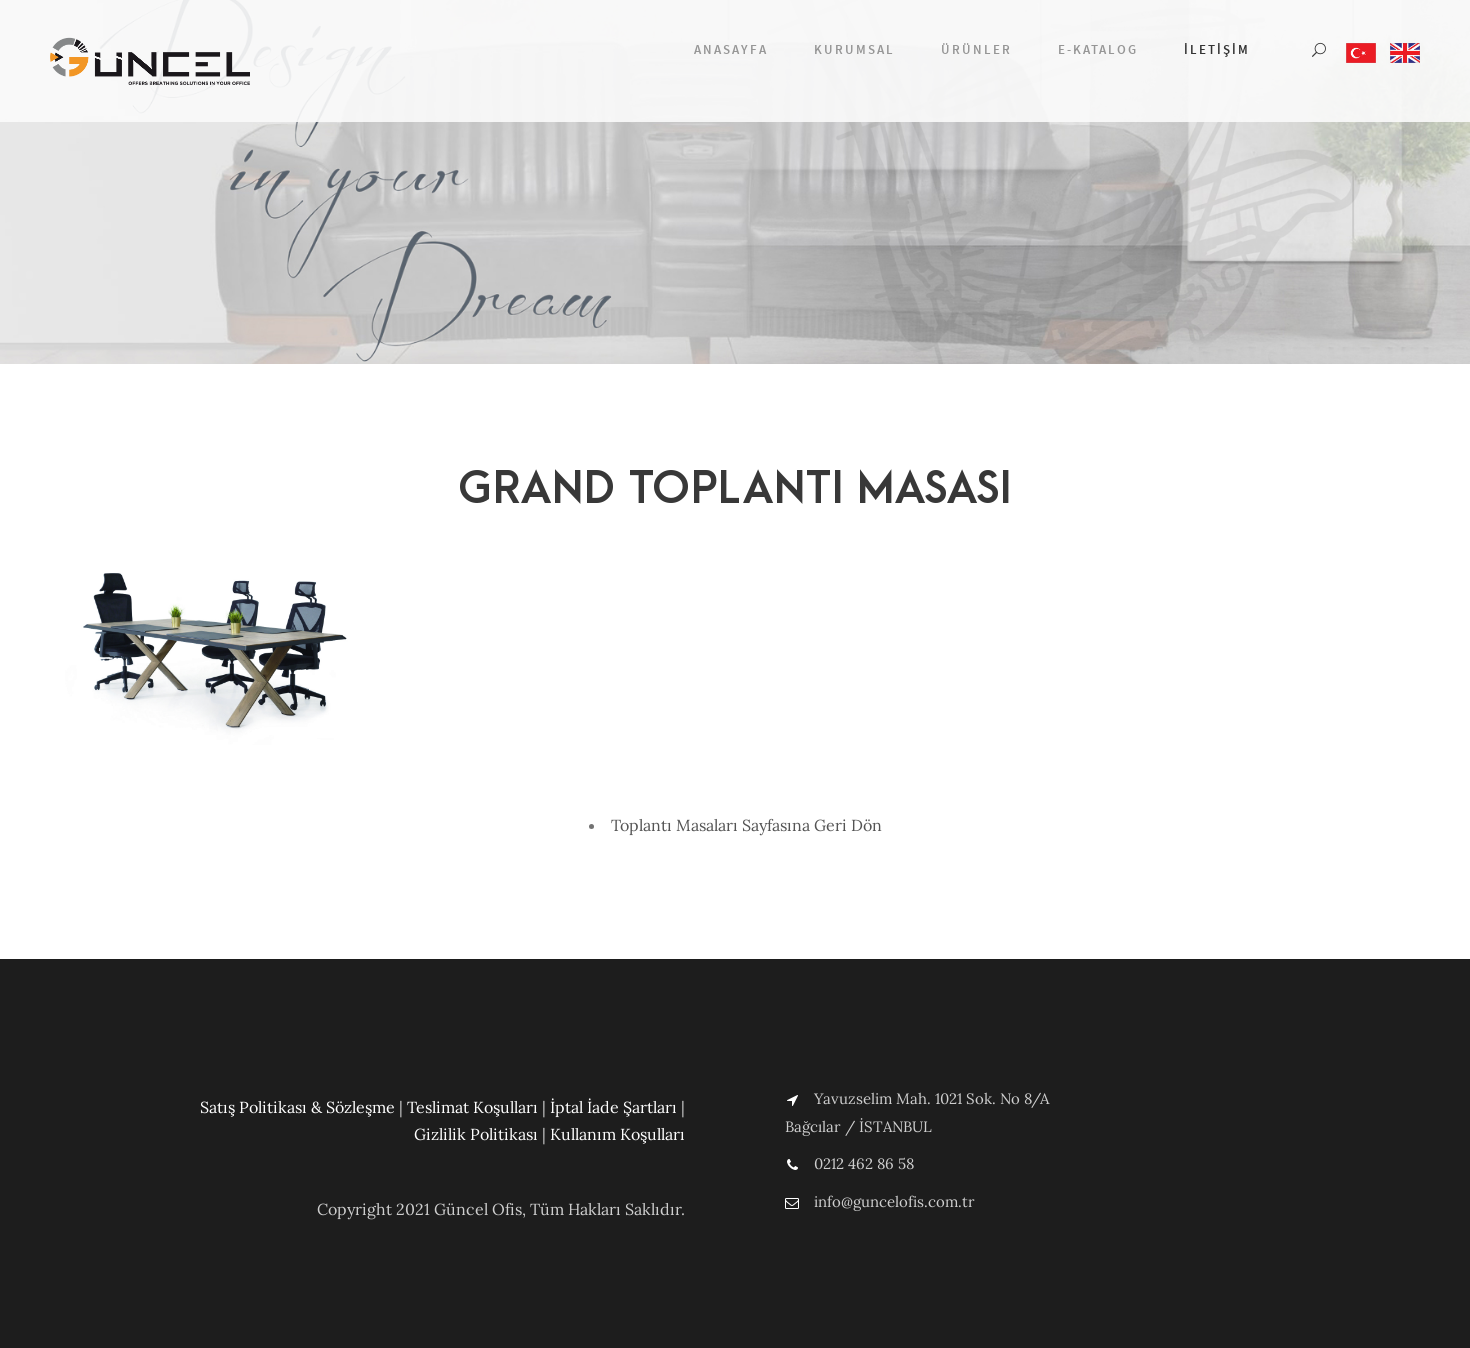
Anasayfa (731, 49)
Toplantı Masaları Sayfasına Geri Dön (746, 825)
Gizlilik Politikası (476, 1134)
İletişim (1217, 49)
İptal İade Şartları (613, 1107)
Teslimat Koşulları (472, 1107)
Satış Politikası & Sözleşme (297, 1107)
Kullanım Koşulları (617, 1134)
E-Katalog (1098, 49)
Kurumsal (854, 49)
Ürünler (976, 49)
